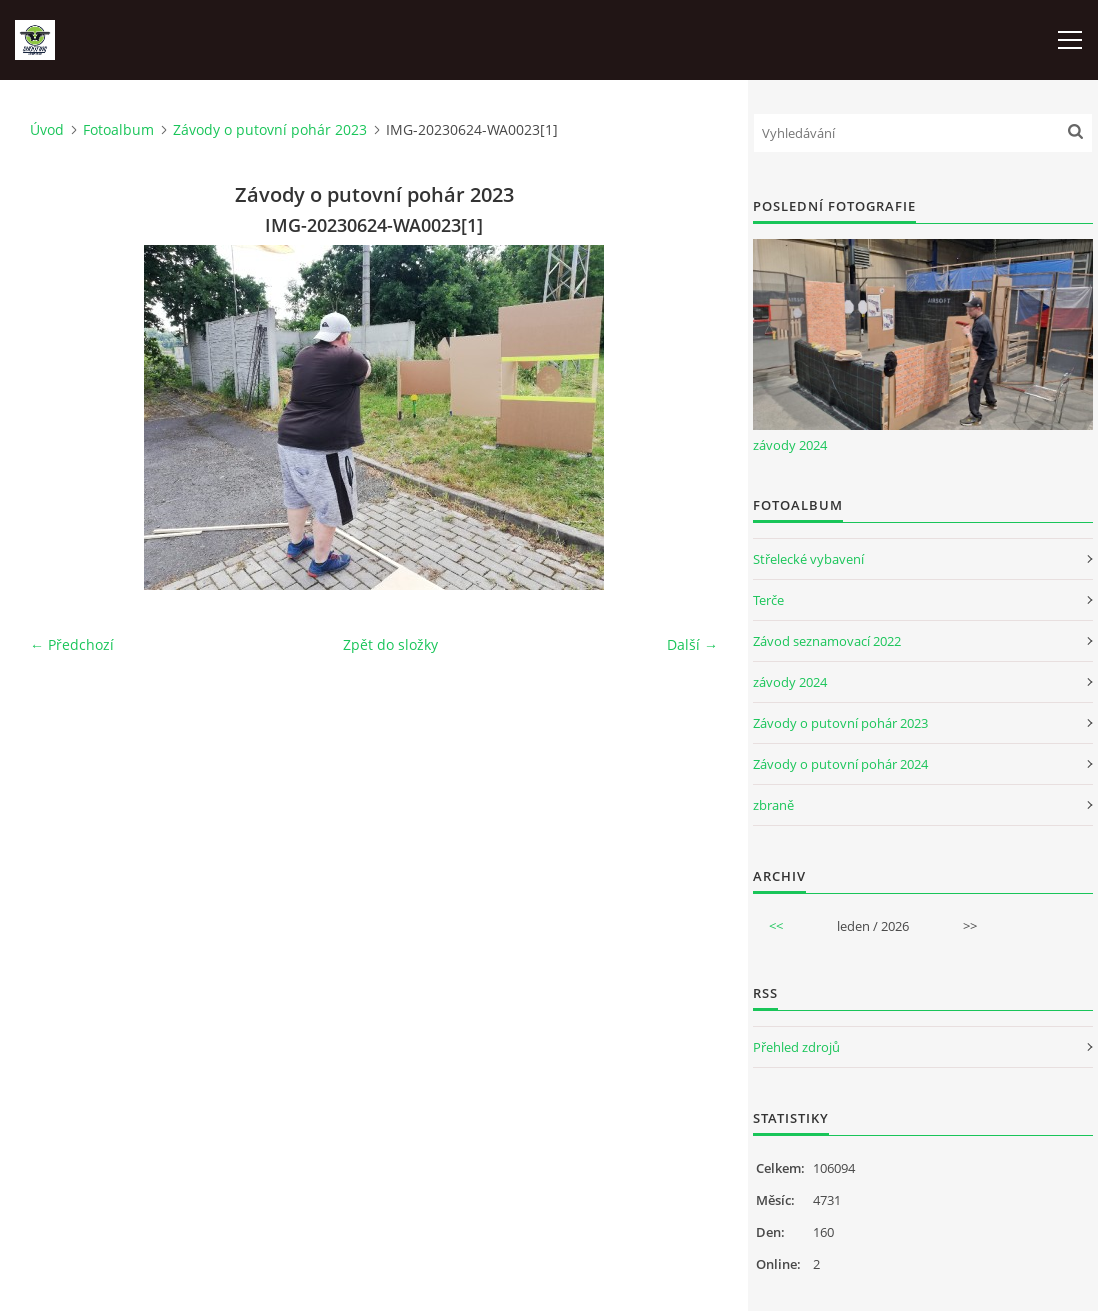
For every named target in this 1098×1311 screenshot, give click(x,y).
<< (776, 926)
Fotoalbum (118, 129)
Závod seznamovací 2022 (827, 641)
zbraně (773, 805)
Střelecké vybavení (808, 559)
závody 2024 (790, 445)
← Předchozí (72, 644)
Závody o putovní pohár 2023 (270, 129)
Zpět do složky (390, 644)
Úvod (47, 129)
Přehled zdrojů (796, 1047)
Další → (692, 644)
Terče (768, 600)
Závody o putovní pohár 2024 (840, 764)
